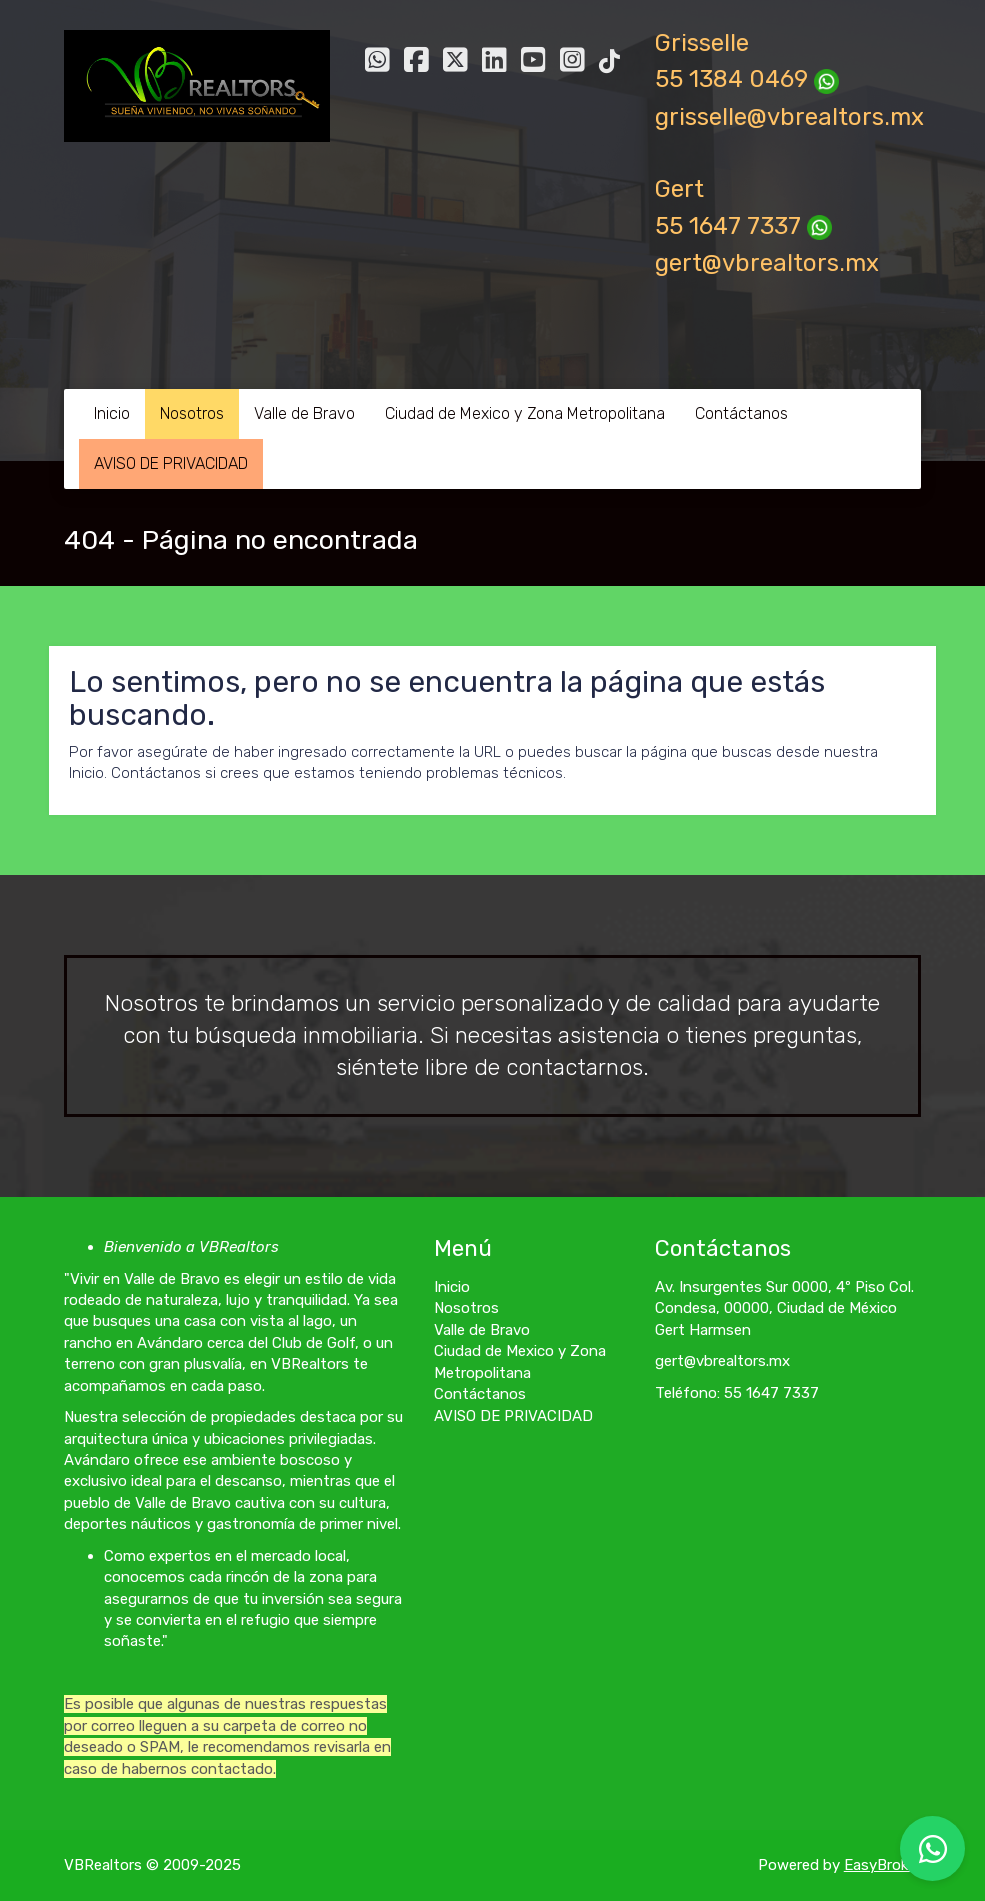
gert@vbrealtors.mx (767, 263)
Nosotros (192, 413)
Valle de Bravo (304, 413)
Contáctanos (741, 413)
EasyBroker (882, 1865)
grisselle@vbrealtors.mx (789, 117)
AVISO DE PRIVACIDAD (171, 463)
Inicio (112, 413)
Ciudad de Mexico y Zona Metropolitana (525, 413)
